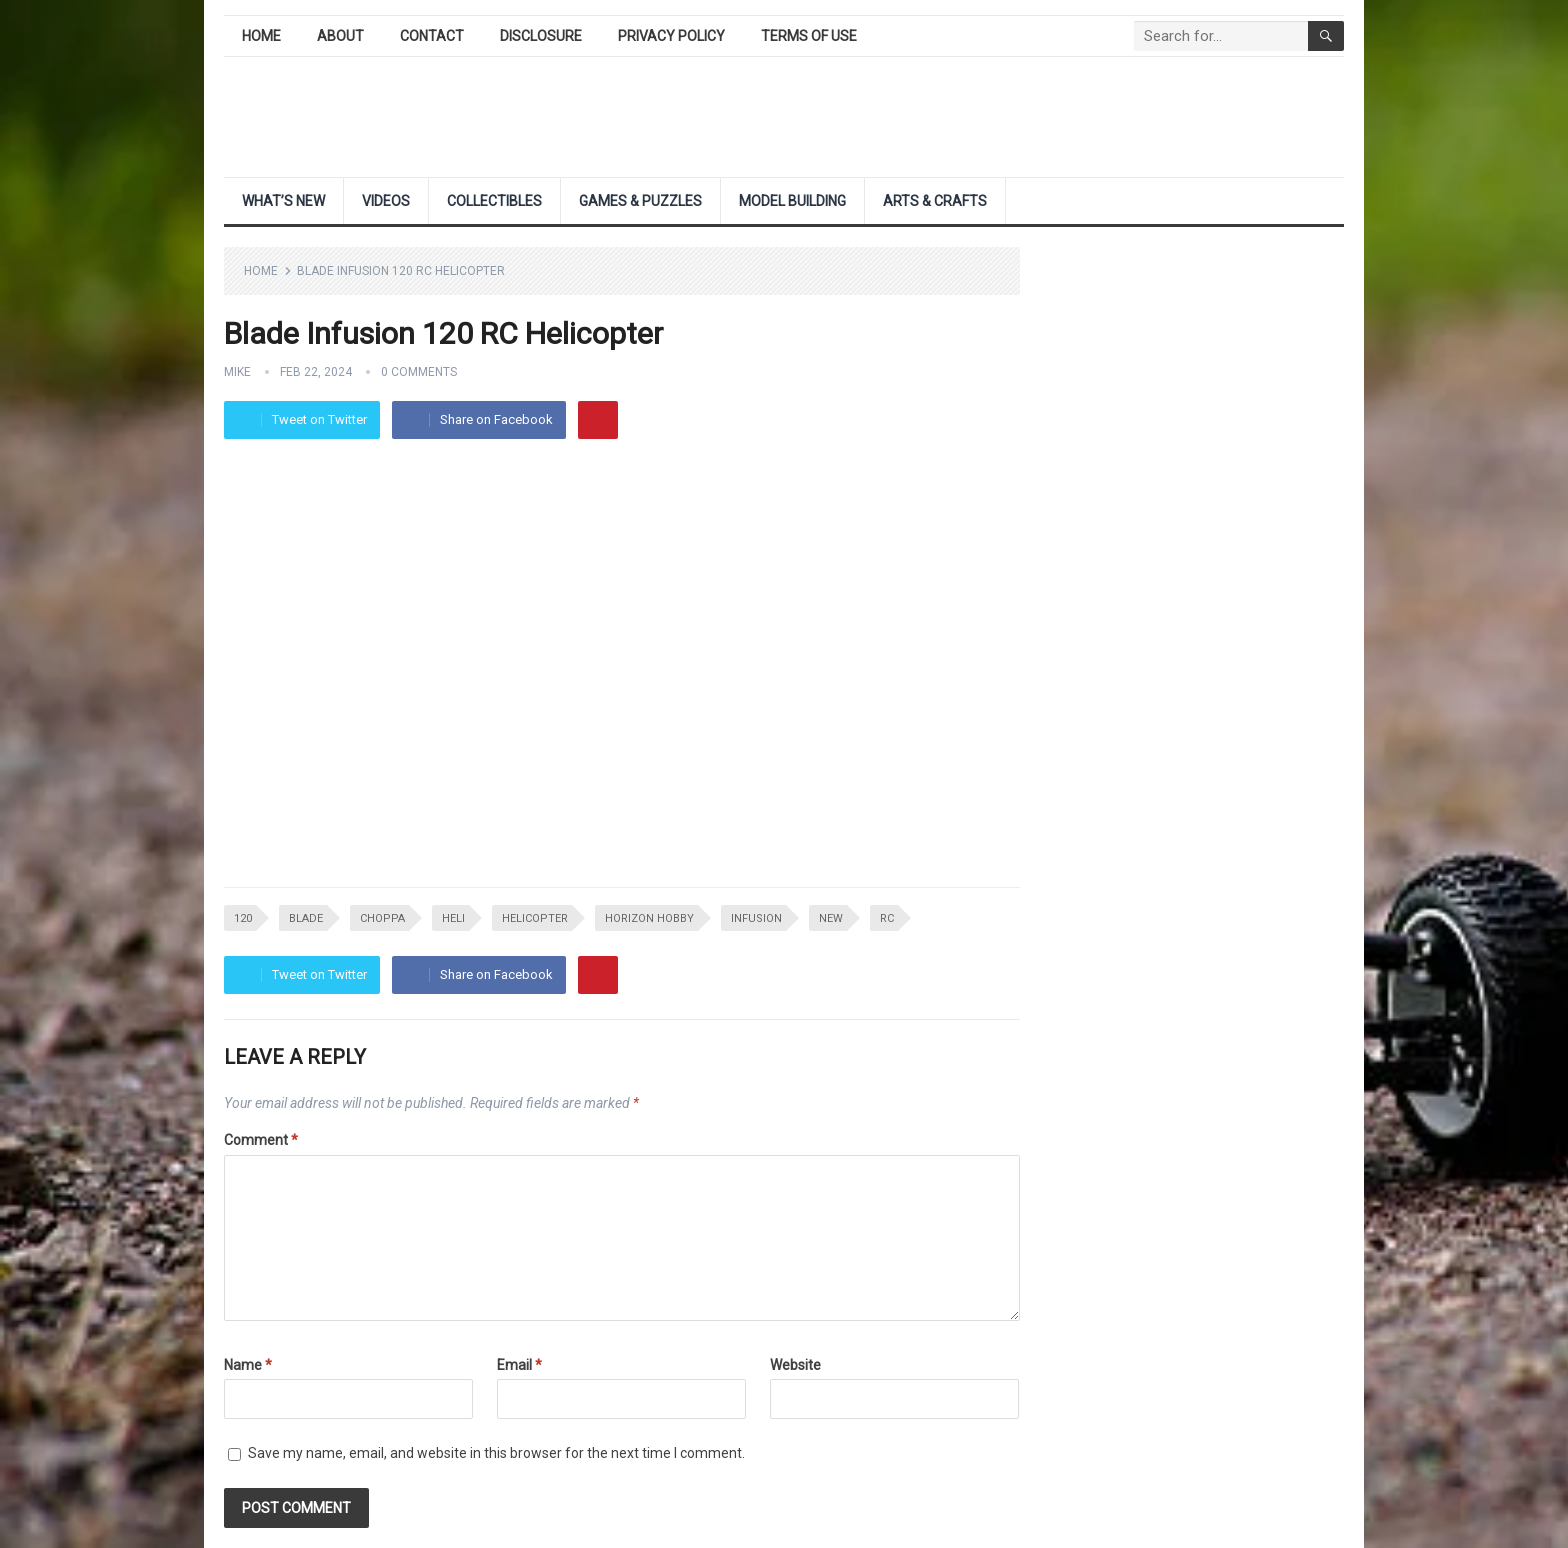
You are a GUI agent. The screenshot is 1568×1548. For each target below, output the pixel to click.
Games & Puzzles (640, 201)
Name (248, 1365)
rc (887, 918)
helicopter (535, 918)
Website (795, 1365)
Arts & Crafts (935, 201)
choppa (382, 918)
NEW (831, 918)
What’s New (283, 201)
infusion (756, 918)
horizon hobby (649, 918)
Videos (386, 201)
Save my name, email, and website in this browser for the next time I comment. (496, 1453)
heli (453, 918)
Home (261, 36)
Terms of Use (809, 36)
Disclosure (541, 36)
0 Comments (419, 372)
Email (519, 1365)
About (340, 36)
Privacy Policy (671, 36)
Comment (261, 1140)
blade (306, 918)
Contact (432, 36)
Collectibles (494, 201)
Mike (237, 372)
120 (243, 918)
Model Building (792, 201)
